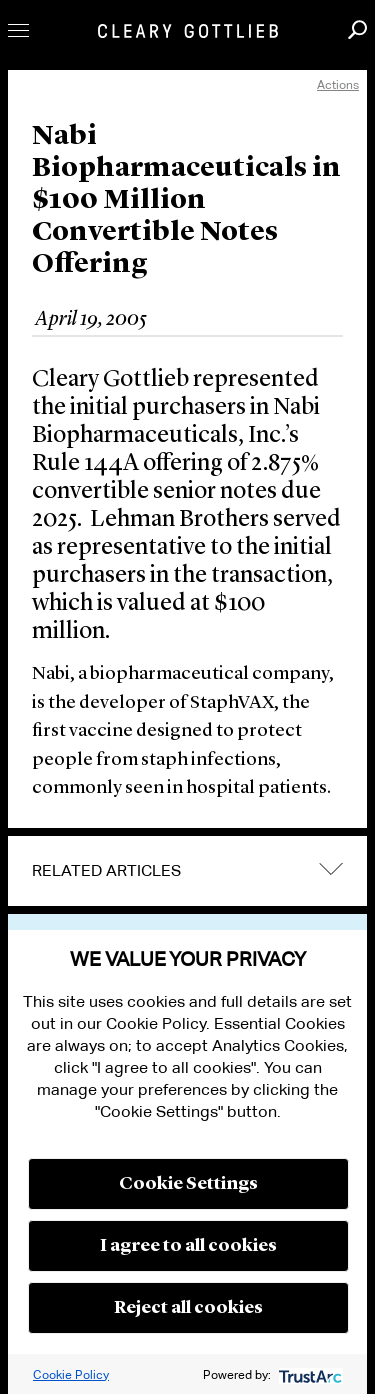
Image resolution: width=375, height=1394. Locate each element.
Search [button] (357, 29)
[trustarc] (308, 1374)
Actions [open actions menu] (338, 84)
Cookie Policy (71, 1374)
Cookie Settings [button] (188, 1184)
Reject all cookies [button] (188, 1308)
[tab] (187, 871)
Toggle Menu (18, 30)
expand (331, 868)
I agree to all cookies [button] (188, 1246)
